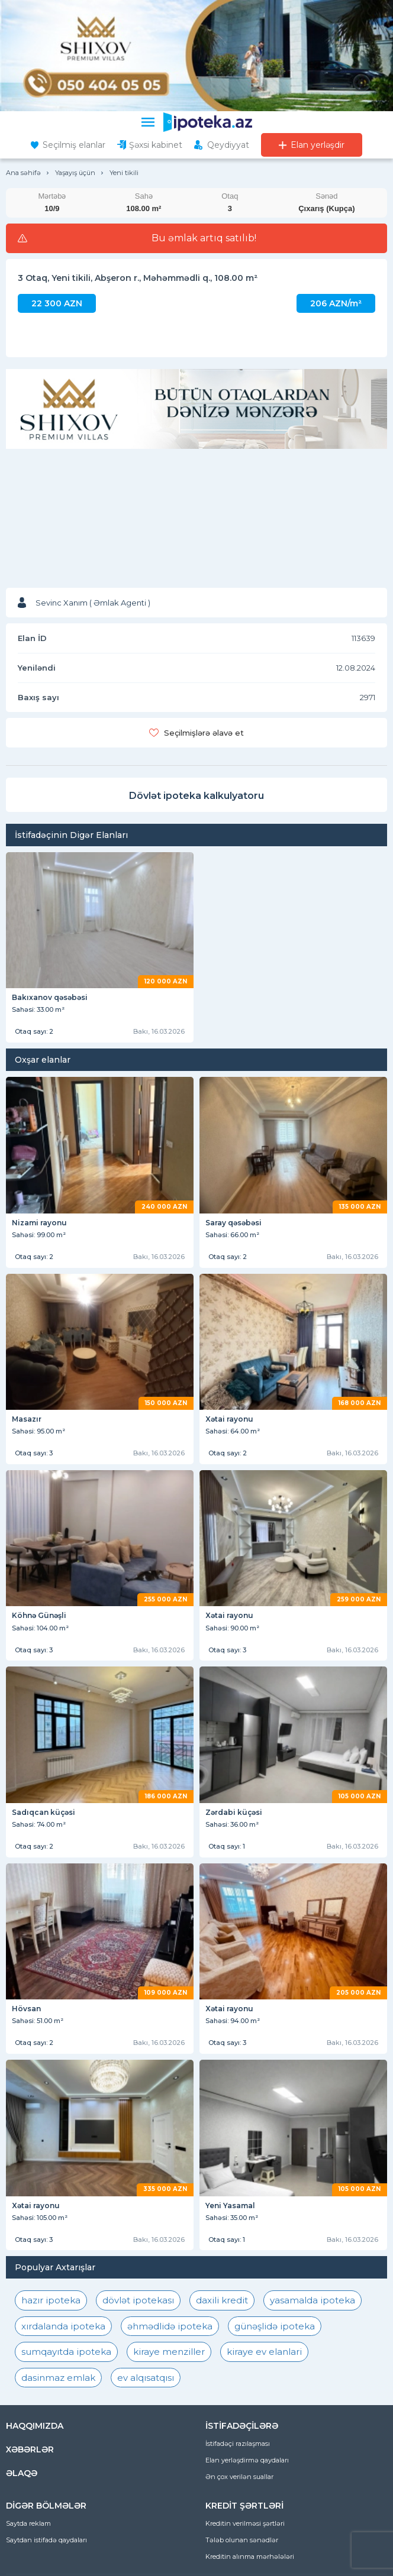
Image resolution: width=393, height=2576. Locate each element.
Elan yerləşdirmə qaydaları (247, 2460)
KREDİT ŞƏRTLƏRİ (244, 2505)
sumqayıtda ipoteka (66, 2351)
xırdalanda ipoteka (63, 2326)
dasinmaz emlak (58, 2377)
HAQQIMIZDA (34, 2425)
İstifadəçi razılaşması (237, 2443)
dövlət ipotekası (138, 2300)
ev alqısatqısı (145, 2377)
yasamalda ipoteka (312, 2300)
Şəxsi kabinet (155, 145)
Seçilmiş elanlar (74, 145)
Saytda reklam (28, 2523)
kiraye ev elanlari (264, 2351)
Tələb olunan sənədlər (241, 2540)
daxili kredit (222, 2300)
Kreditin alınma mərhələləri (249, 2556)
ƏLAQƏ (21, 2473)
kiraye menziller (169, 2351)
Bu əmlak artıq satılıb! (204, 238)
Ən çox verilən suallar (239, 2477)
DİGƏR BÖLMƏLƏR (46, 2505)
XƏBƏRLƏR (30, 2449)
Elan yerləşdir (317, 145)
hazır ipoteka (50, 2300)
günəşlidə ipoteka (274, 2326)
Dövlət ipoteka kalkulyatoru (196, 795)
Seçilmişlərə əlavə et (204, 732)
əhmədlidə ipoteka (169, 2326)
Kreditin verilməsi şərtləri (245, 2523)
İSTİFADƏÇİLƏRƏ (241, 2425)
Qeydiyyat (228, 145)
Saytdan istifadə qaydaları (46, 2540)
